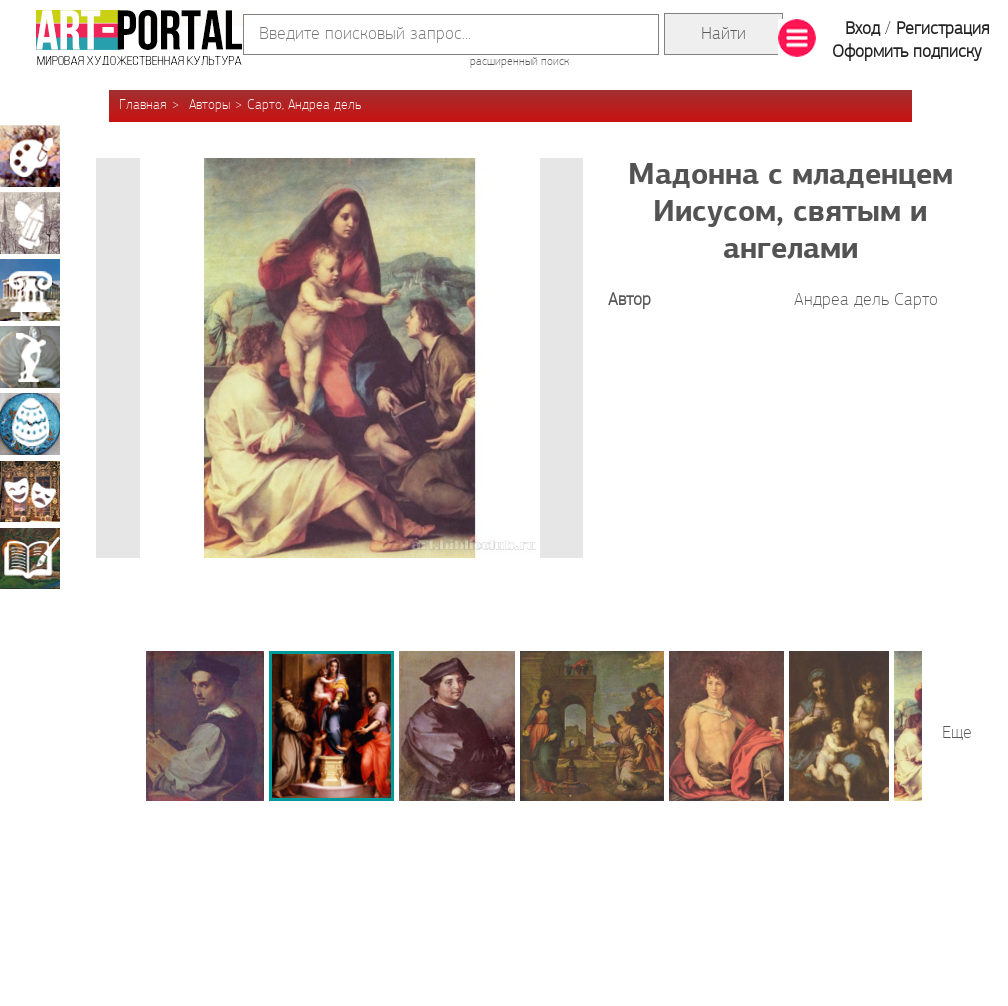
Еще (957, 733)
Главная (143, 105)
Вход (862, 29)
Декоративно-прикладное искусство (30, 424)
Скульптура (30, 357)
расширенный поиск (519, 62)
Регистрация (942, 29)
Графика (30, 223)
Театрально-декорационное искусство (30, 491)
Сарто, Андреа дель (304, 105)
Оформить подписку (907, 52)
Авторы (209, 105)
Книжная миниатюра (30, 558)
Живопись (30, 156)
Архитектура (30, 290)
